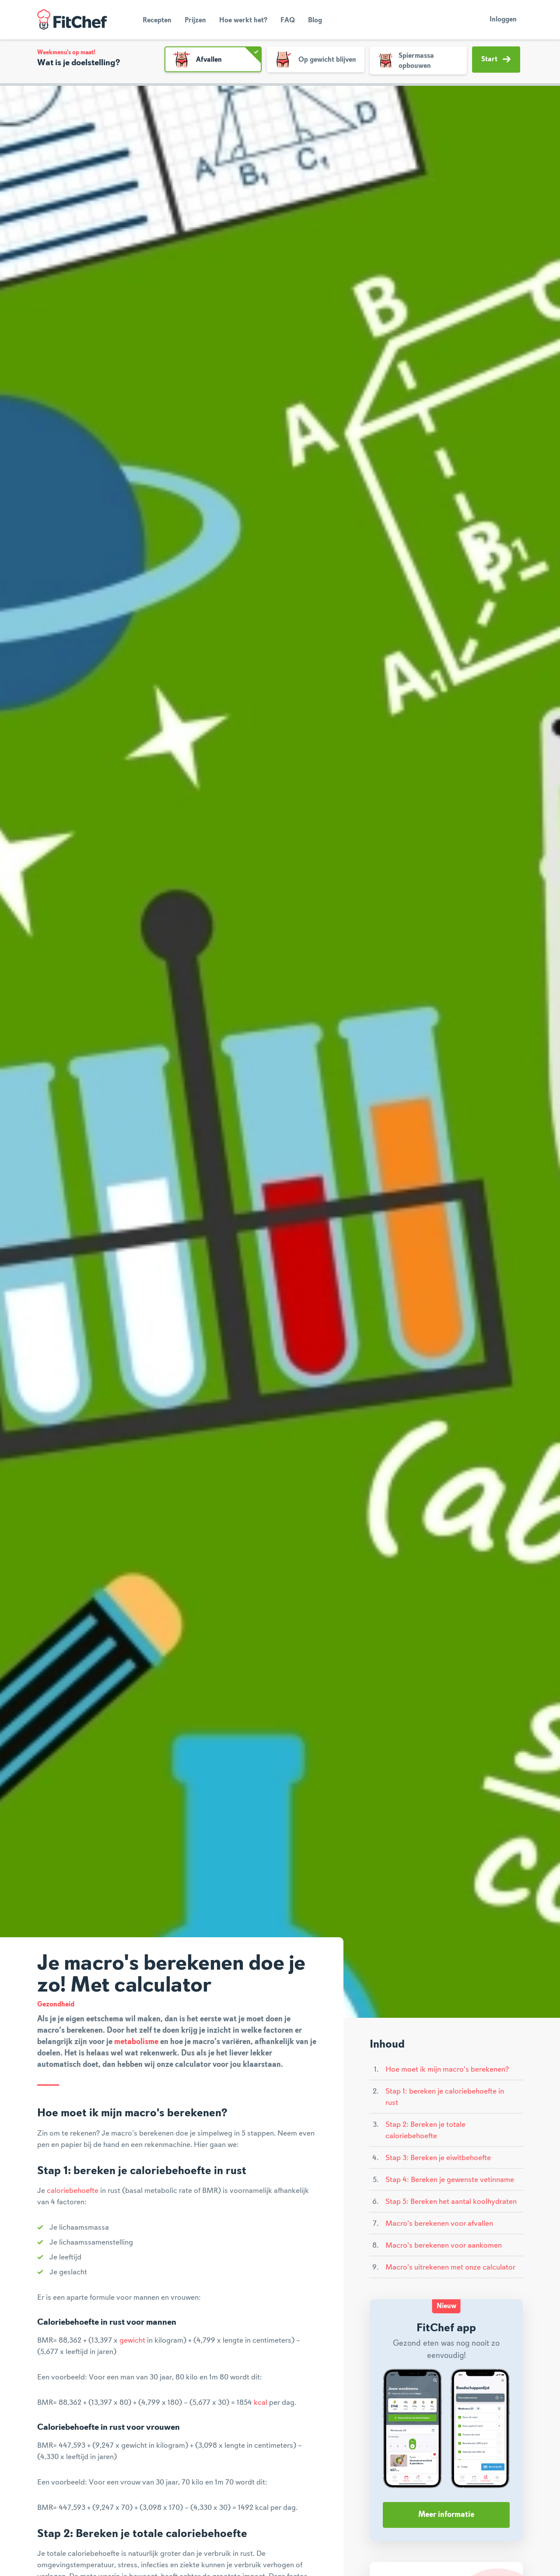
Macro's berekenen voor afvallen (439, 2224)
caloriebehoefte (72, 2191)
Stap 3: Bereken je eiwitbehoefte (438, 2158)
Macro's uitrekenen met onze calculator (450, 2267)
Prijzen (195, 20)
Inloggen (503, 19)
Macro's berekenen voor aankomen (443, 2245)
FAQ (287, 20)
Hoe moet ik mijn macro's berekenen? (447, 2069)
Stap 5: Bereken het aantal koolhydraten (451, 2202)
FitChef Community (72, 19)
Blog (315, 20)
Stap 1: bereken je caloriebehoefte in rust (444, 2097)
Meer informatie (446, 2515)
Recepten (157, 20)
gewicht (132, 2340)
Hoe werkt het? (243, 20)
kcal (260, 2403)
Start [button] (496, 59)
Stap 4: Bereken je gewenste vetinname (449, 2180)
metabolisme (136, 2042)
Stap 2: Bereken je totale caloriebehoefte (425, 2130)
